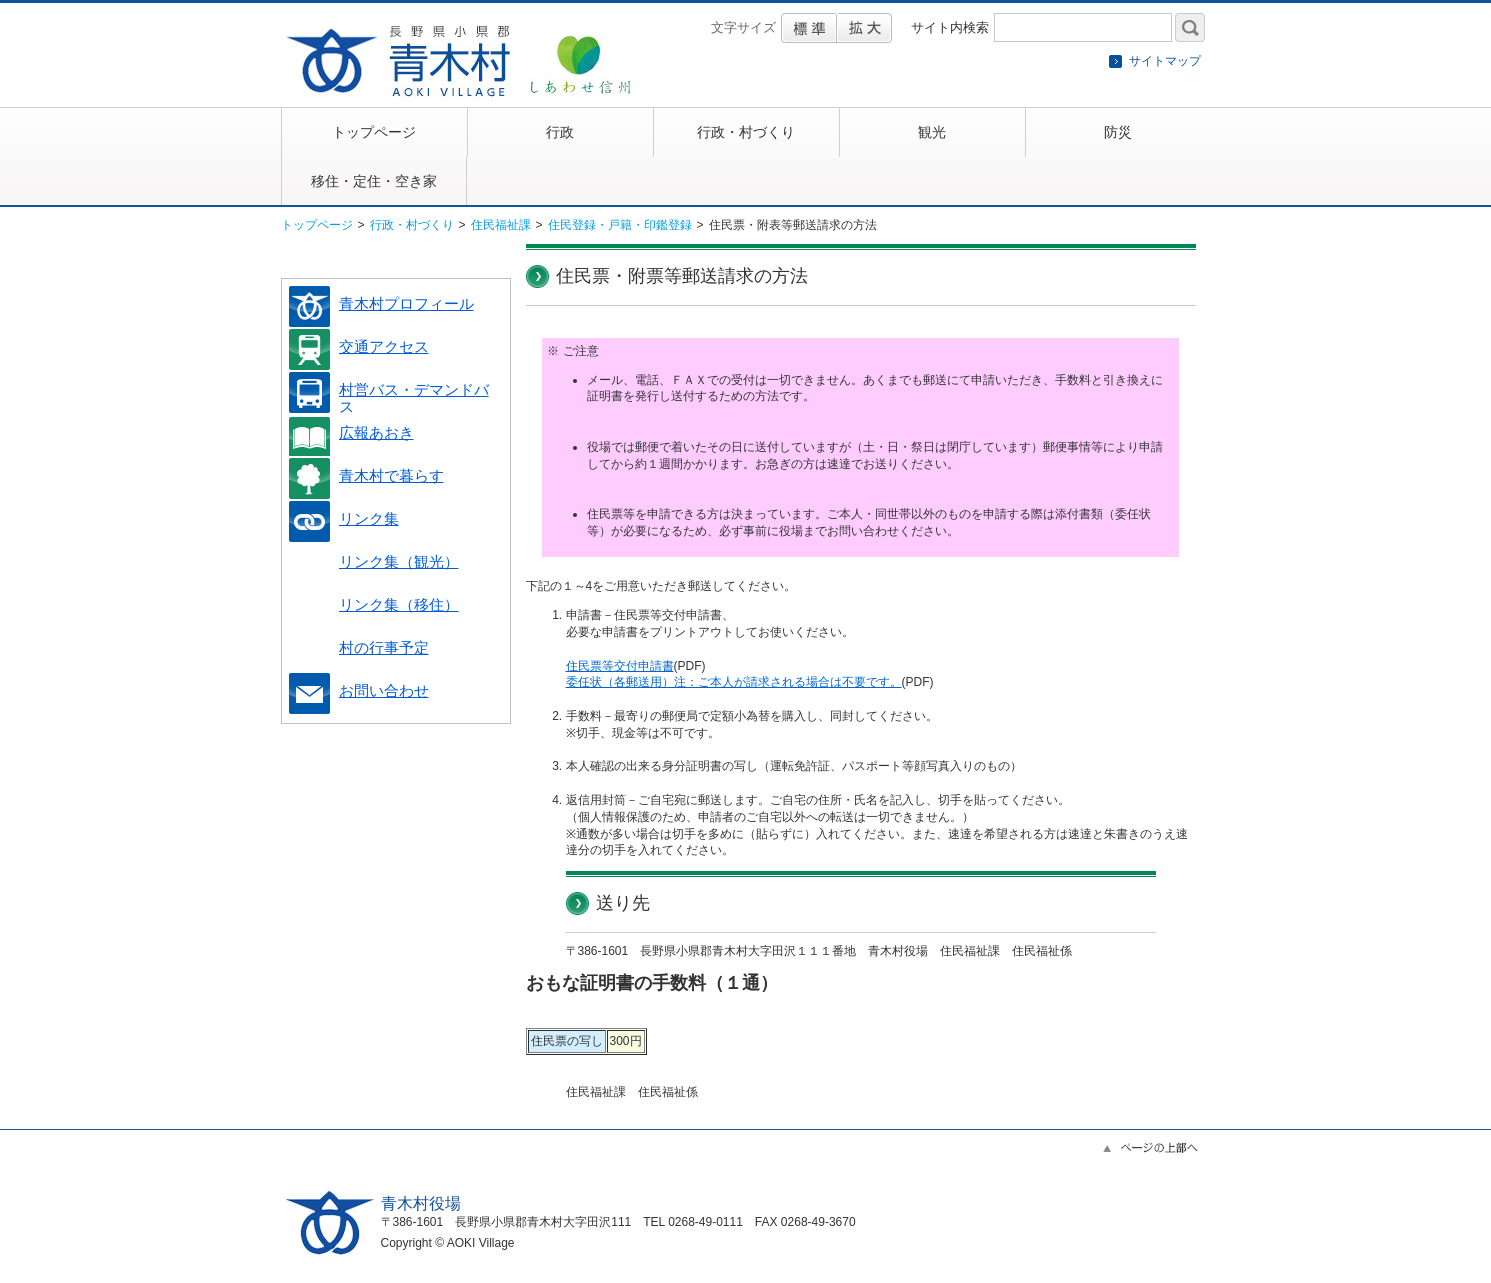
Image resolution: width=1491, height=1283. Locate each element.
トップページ (317, 225)
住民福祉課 (501, 225)
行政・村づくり (412, 225)
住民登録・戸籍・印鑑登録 (620, 225)
